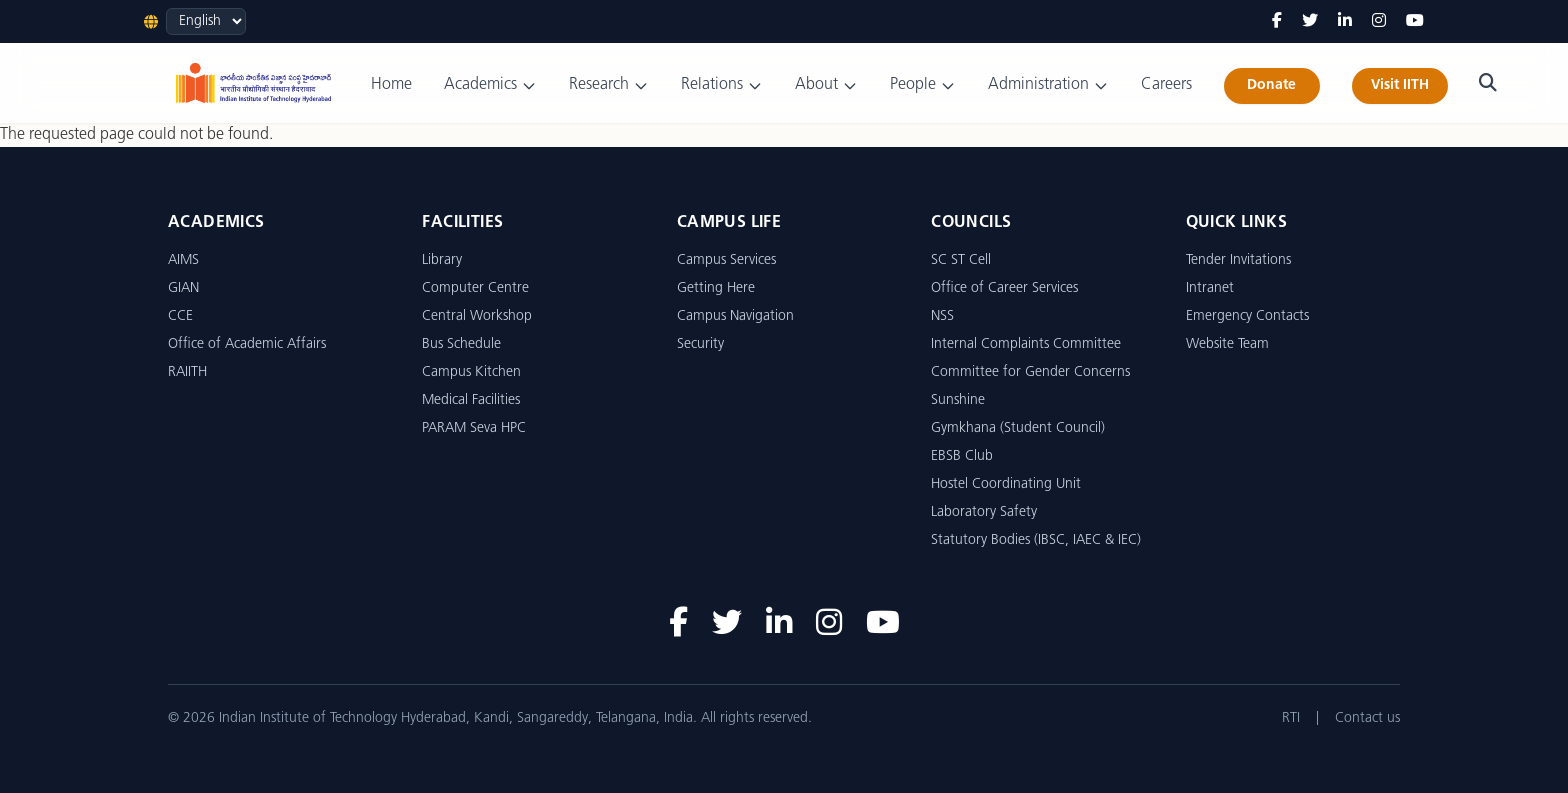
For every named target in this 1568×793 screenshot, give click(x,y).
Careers (1166, 85)
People (923, 85)
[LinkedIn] (1345, 22)
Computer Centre (475, 288)
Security (700, 344)
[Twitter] (1310, 22)
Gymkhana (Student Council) (1018, 428)
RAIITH (187, 372)
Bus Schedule (461, 344)
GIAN (183, 288)
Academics (490, 85)
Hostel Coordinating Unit (1006, 484)
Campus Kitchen (471, 372)
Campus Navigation (735, 316)
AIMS (183, 260)
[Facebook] (1277, 22)
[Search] (1488, 83)
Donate (1271, 85)
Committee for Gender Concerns (1030, 372)
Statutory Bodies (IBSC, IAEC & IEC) (1036, 540)
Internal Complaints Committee (1026, 344)
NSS (942, 316)
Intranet (1210, 288)
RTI (1291, 718)
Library (442, 260)
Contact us (1367, 718)
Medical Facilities (471, 400)
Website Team (1227, 344)
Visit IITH (1400, 85)
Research (609, 85)
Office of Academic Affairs (247, 344)
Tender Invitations (1238, 260)
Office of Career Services (1004, 288)
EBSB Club (962, 456)
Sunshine (958, 400)
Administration (1048, 85)
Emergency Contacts (1247, 316)
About (826, 85)
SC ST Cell (961, 260)
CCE (180, 316)
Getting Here (716, 288)
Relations (722, 85)
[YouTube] (1415, 22)
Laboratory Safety (984, 512)
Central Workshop (477, 316)
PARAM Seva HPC (474, 428)
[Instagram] (1379, 22)
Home (391, 85)
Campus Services (726, 260)
